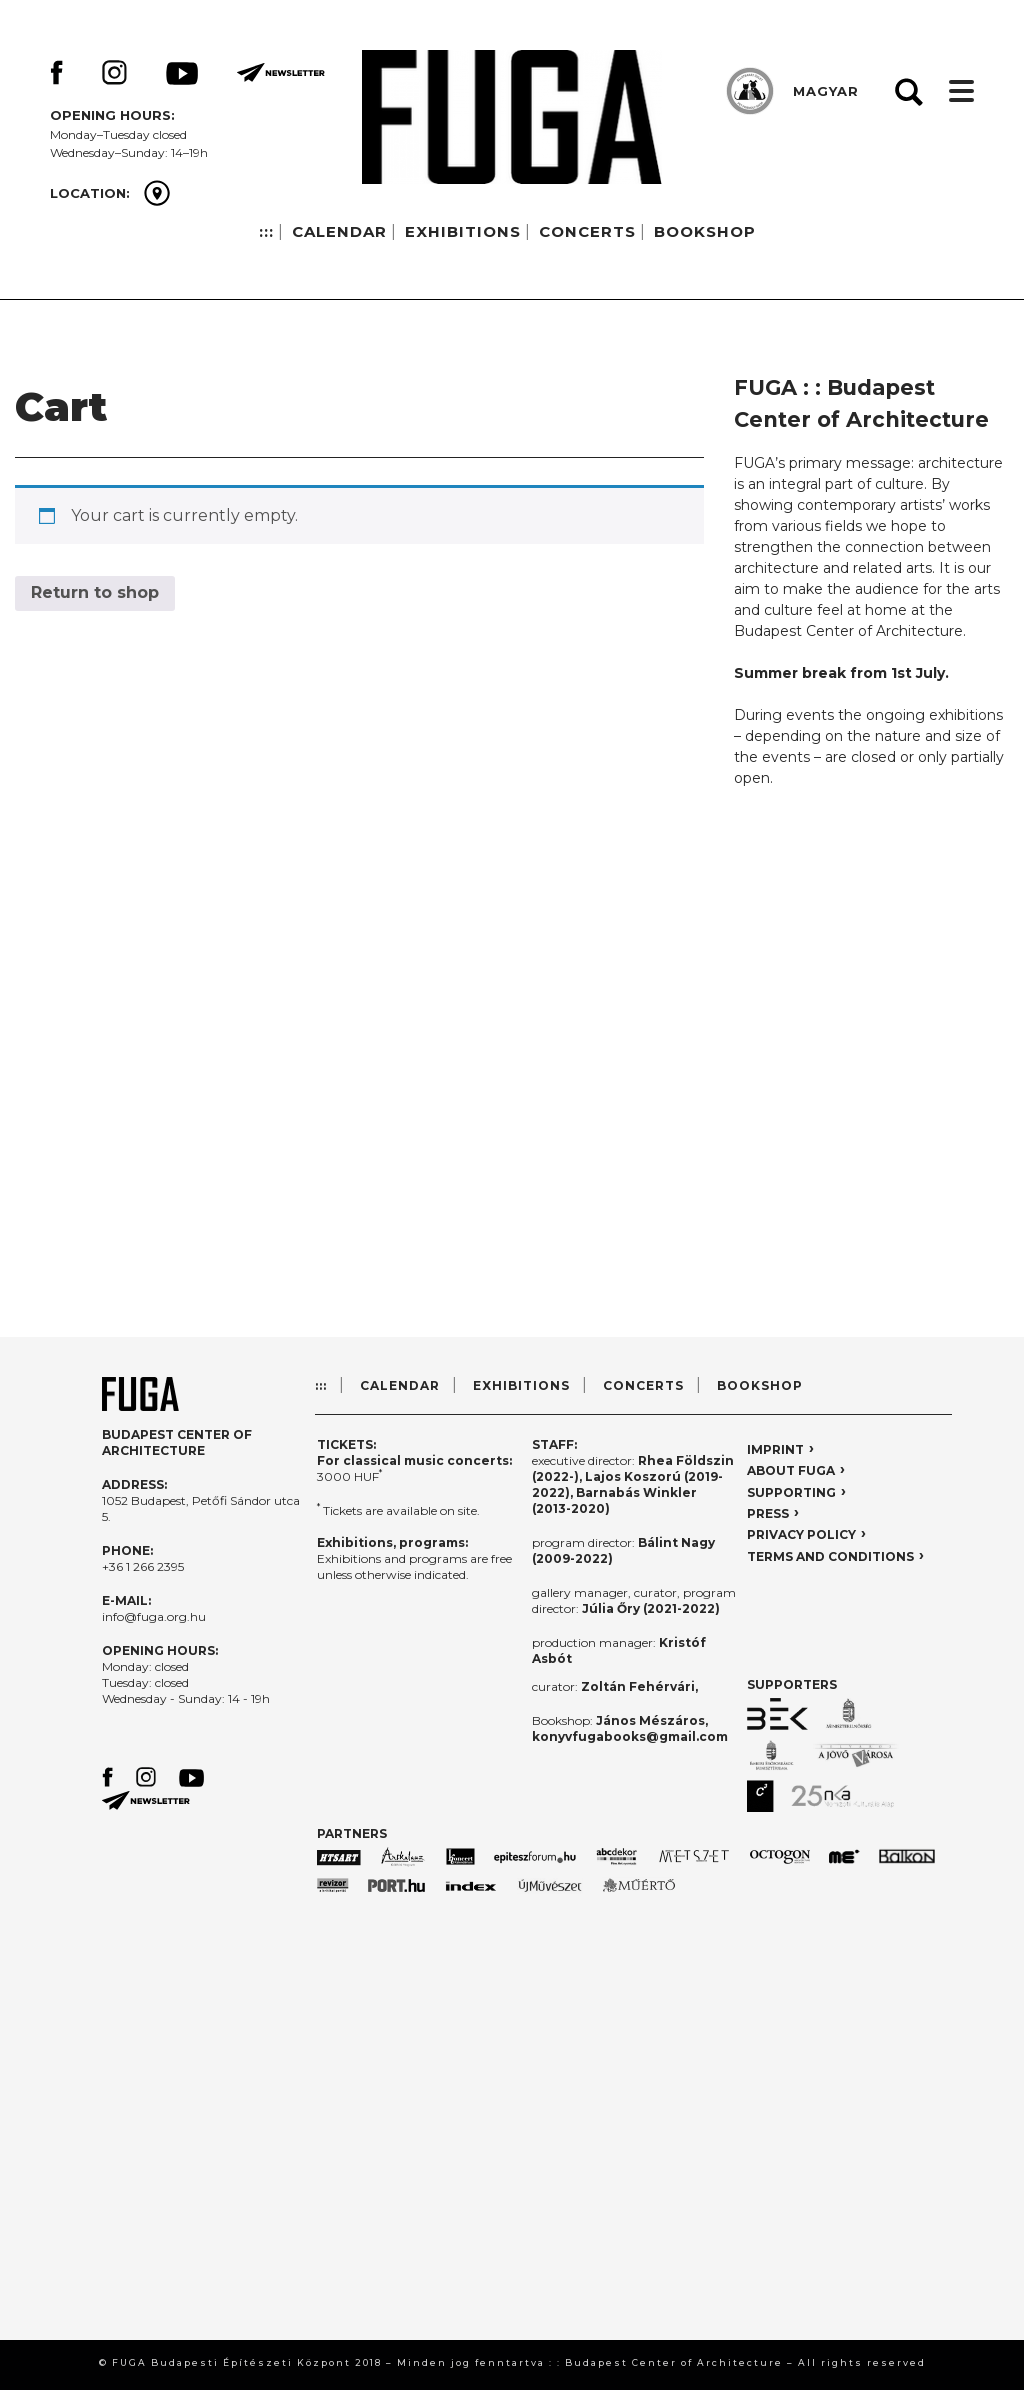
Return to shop (95, 592)
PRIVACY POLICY (801, 1534)
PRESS (768, 1513)
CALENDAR (339, 231)
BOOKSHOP (705, 231)
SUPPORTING (791, 1492)
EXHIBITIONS (463, 231)
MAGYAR (826, 91)
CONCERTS (587, 231)
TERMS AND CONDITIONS (830, 1556)
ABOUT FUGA (791, 1470)
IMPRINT (775, 1449)
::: (266, 231)
